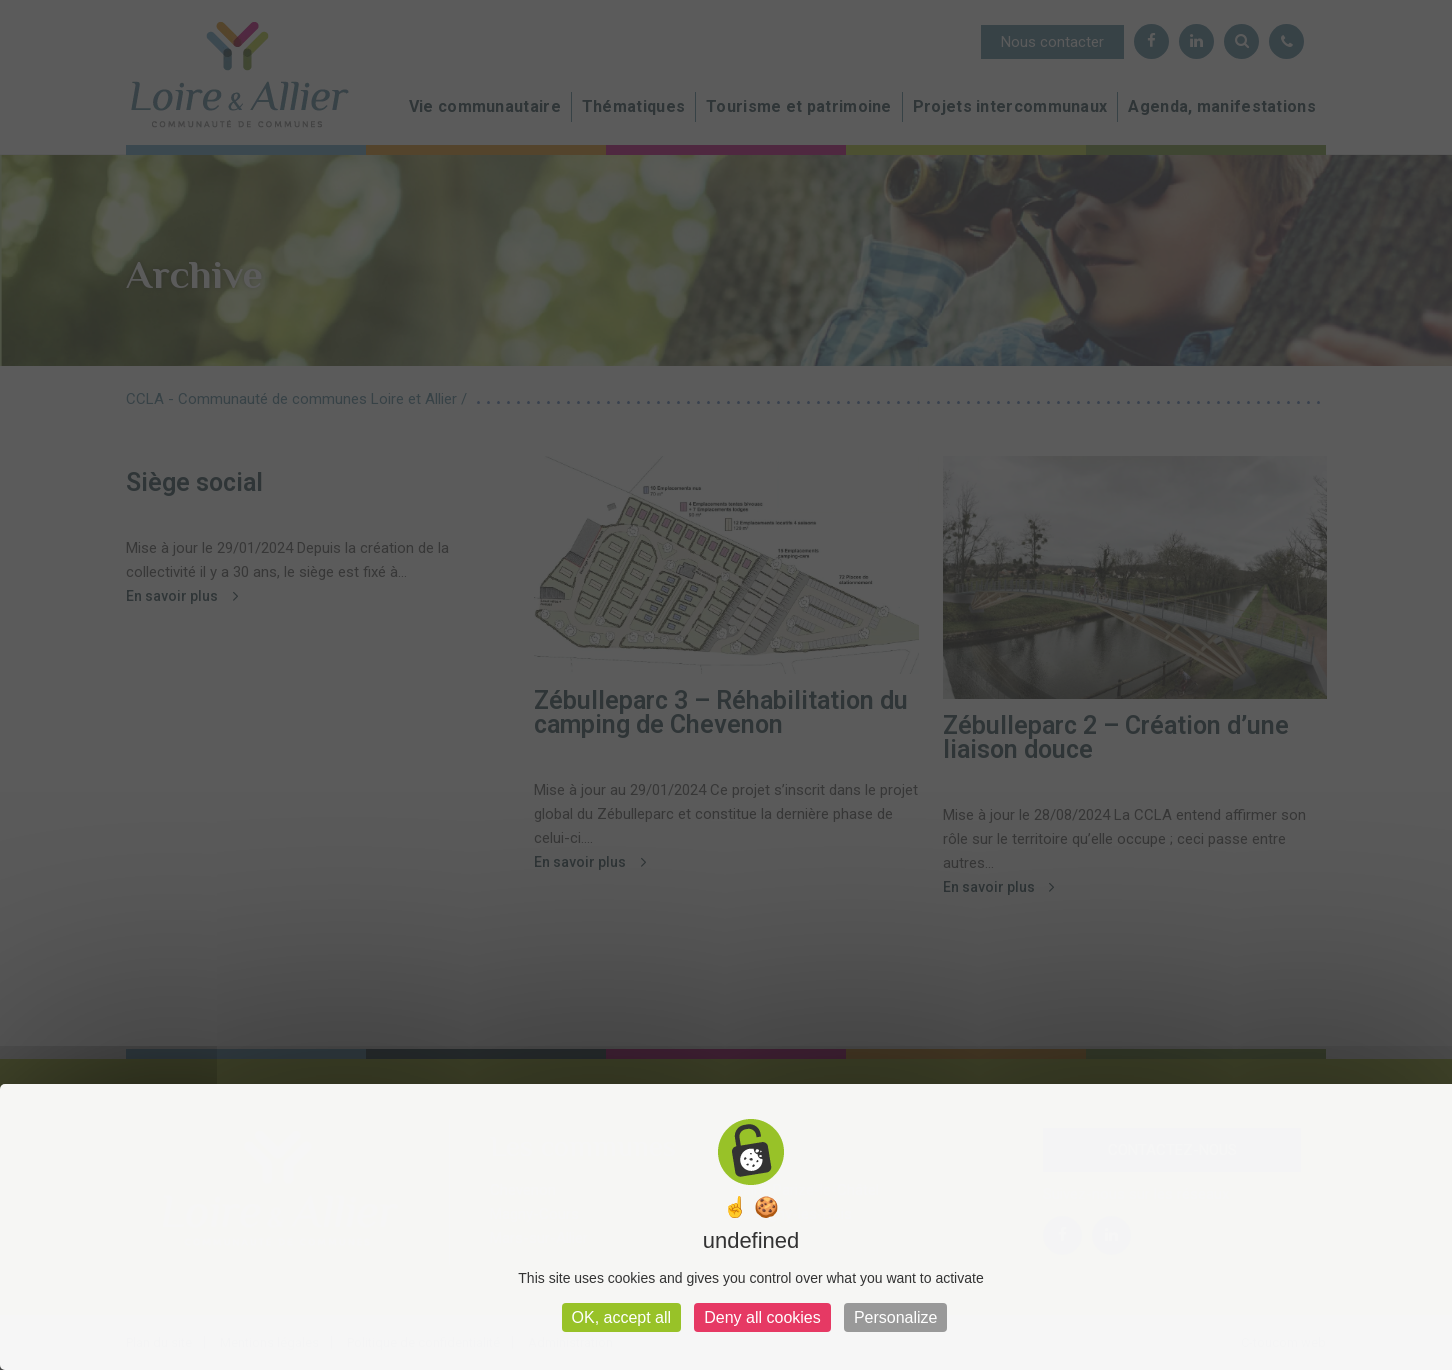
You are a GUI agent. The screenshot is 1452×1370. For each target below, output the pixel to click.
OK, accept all (622, 1317)
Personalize (896, 1317)
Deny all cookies (762, 1317)
